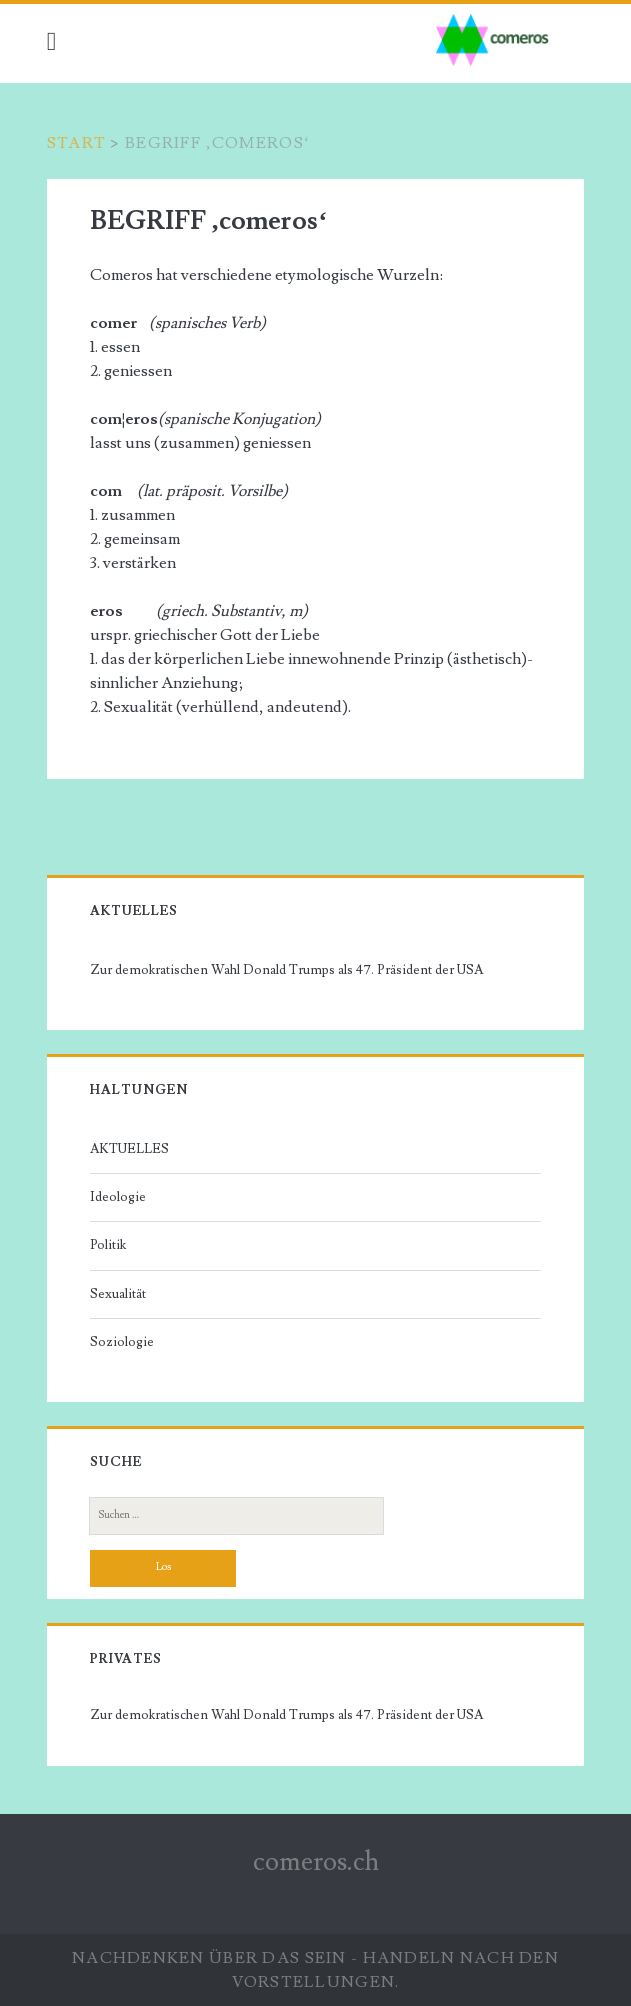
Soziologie (122, 1342)
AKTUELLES (129, 1149)
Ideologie (118, 1197)
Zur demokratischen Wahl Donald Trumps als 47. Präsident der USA (286, 970)
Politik (108, 1245)
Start (76, 143)
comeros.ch (316, 1862)
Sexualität (118, 1294)
